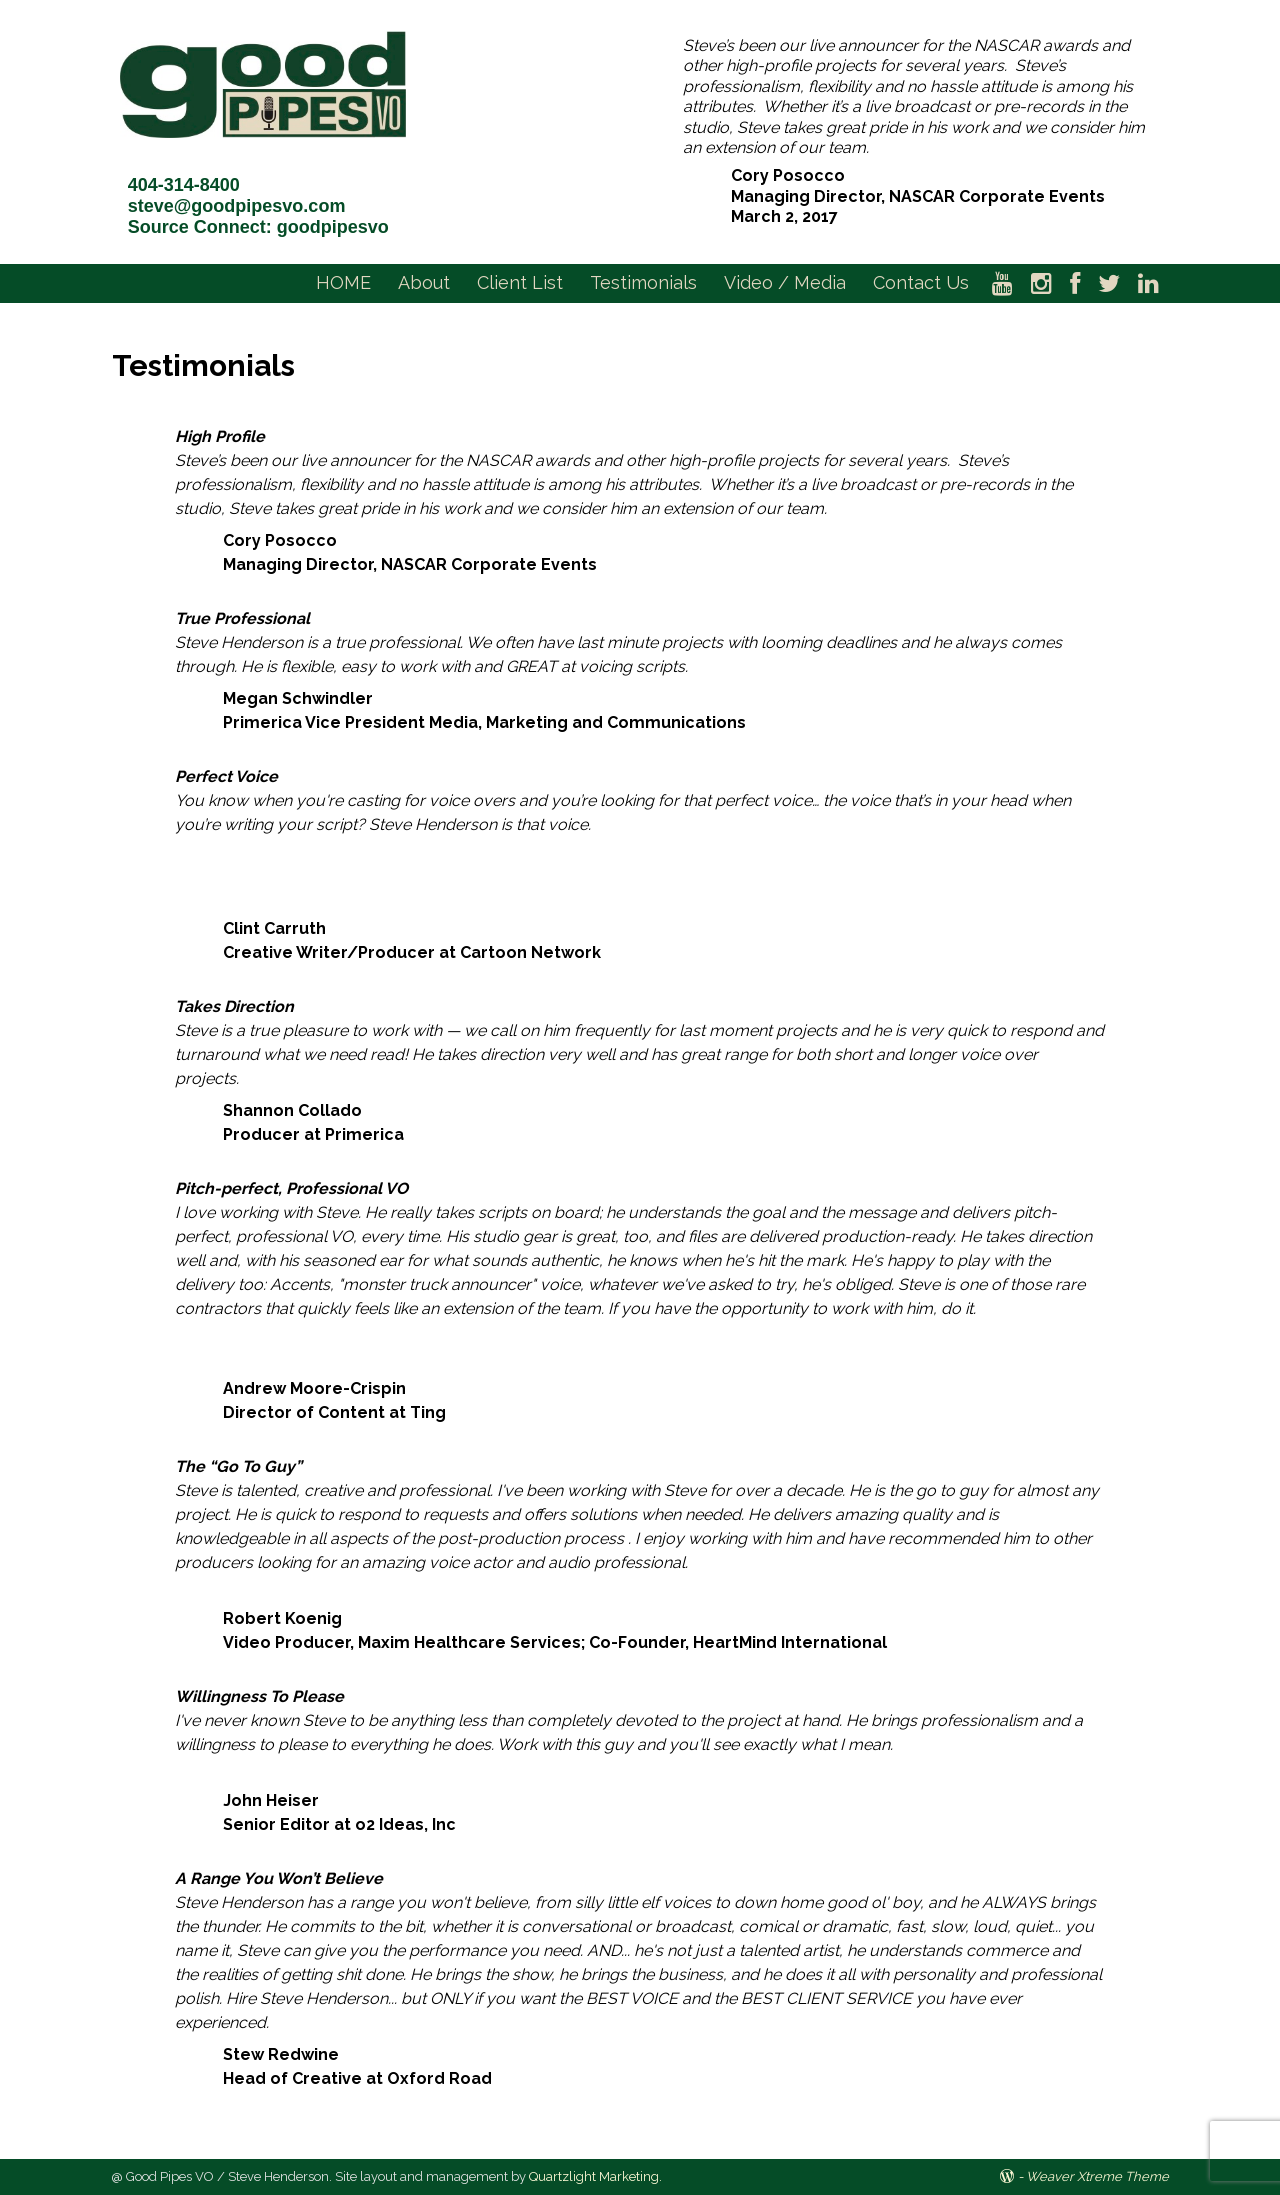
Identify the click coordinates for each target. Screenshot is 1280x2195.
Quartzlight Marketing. (595, 2176)
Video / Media (785, 282)
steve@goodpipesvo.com (237, 206)
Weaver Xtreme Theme (1097, 2176)
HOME (343, 282)
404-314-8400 (184, 185)
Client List (520, 282)
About (424, 282)
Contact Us (921, 282)
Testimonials (643, 282)
